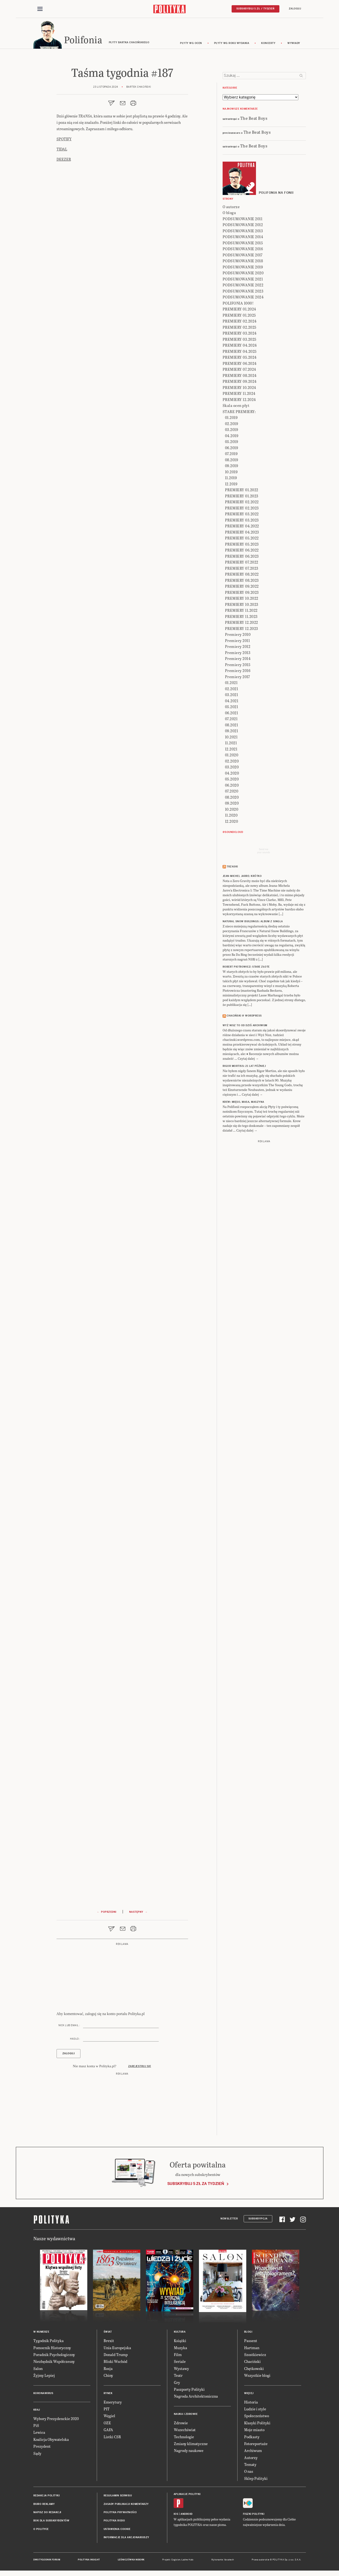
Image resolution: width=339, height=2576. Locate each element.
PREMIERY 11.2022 (241, 610)
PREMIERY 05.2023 (242, 544)
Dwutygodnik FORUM (46, 2559)
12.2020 (231, 821)
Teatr (178, 2375)
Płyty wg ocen (191, 43)
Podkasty (252, 2436)
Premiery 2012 (238, 646)
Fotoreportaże (256, 2443)
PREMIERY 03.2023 (242, 520)
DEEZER (64, 159)
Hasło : (75, 2038)
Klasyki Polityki (257, 2422)
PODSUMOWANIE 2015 (243, 243)
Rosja (108, 2368)
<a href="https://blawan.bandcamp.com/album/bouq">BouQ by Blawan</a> (122, 1286)
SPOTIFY (64, 139)
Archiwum (253, 2450)
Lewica (39, 2432)
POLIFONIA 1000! (238, 303)
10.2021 (231, 737)
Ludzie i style (255, 2409)
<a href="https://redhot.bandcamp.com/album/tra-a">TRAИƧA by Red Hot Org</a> (122, 698)
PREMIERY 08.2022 (242, 574)
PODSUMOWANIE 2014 (243, 236)
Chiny (108, 2375)
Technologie (184, 2436)
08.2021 (231, 725)
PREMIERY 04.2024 (240, 345)
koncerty (268, 43)
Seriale (180, 2361)
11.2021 (231, 742)
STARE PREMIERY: (239, 411)
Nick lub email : (69, 2025)
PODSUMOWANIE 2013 (243, 230)
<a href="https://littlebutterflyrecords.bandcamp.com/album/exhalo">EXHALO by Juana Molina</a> (122, 1197)
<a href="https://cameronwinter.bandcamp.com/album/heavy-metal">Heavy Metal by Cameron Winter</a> (122, 303)
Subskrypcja (258, 2218)
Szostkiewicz (255, 2354)
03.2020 (232, 767)
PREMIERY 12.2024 (239, 399)
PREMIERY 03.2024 (240, 333)
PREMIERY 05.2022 (242, 538)
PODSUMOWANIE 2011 (243, 218)
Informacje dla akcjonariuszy (126, 2537)
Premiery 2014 (238, 658)
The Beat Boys (254, 118)
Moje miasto (254, 2429)
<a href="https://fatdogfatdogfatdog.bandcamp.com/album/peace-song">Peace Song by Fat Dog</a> (122, 184)
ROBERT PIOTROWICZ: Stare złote (246, 966)
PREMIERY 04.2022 (242, 526)
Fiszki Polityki (253, 2514)
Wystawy (181, 2368)
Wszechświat (185, 2429)
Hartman (251, 2347)
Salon (38, 2368)
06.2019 (231, 447)
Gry (177, 2382)
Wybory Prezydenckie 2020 (56, 2418)
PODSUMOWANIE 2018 (243, 260)
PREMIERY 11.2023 (241, 616)
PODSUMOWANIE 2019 (243, 267)
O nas (248, 2471)
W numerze (41, 2331)
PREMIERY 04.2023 (242, 532)
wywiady (293, 43)
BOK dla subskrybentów (51, 2520)
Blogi (248, 2331)
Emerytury (113, 2402)
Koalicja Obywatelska (51, 2439)
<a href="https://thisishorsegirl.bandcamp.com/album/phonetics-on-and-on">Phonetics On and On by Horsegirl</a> (122, 243)
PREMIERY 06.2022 (242, 550)
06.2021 (231, 712)
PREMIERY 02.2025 (239, 327)
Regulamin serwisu (118, 2495)
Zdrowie (181, 2422)
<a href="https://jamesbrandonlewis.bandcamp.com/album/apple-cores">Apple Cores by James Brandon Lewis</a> (122, 1525)
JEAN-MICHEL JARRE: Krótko (242, 876)
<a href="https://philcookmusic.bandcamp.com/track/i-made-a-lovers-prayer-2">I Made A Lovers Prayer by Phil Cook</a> (122, 1555)
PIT (107, 2409)
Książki (180, 2340)
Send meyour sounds (263, 851)
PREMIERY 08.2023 (242, 580)
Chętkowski (254, 2368)
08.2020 (232, 797)
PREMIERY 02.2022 (242, 501)
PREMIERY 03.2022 (242, 514)
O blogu (229, 212)
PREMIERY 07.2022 (241, 562)
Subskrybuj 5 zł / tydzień (255, 8)
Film (178, 2354)
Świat (108, 2331)
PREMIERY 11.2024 (239, 393)
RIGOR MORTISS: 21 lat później (244, 1066)
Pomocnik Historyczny (52, 2347)
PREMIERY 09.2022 (242, 586)
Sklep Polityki (256, 2478)
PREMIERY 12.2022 (241, 622)
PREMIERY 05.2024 (240, 357)
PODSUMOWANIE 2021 (243, 279)
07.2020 (231, 791)
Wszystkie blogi (257, 2375)
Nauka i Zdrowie (186, 2414)
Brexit (109, 2340)
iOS (176, 2514)
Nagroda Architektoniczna (196, 2396)
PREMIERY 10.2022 (241, 598)
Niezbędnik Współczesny (54, 2361)
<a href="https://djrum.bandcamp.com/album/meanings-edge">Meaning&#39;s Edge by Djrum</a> (122, 1346)
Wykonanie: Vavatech (222, 2559)
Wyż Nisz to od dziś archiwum (245, 1025)
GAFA (108, 2429)
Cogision (176, 2559)
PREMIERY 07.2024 (239, 369)
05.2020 (232, 779)
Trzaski (232, 866)
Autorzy (251, 2457)
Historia (251, 2402)
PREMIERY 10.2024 (239, 387)
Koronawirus (43, 2393)
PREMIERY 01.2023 (241, 496)
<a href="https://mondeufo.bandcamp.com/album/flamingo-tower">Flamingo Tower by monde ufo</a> (122, 727)
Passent (250, 2340)
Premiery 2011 (237, 640)
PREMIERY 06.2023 (242, 556)
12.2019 (231, 484)
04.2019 (231, 435)
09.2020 (232, 803)
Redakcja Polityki (46, 2495)
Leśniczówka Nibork (131, 2559)
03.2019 (231, 429)
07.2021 (231, 718)
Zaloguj (295, 8)
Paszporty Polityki (189, 2389)
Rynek (108, 2393)
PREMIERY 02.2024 (240, 321)
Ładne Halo (187, 2559)
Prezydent (42, 2446)
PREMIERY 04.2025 (240, 351)
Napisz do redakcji (47, 2512)
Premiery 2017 (237, 676)
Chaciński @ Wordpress (244, 1015)
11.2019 (231, 477)
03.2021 (231, 694)
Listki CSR (112, 2436)
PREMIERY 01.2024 (239, 309)
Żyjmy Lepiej (44, 2375)
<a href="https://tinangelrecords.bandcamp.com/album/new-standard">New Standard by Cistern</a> (122, 214)
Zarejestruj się (139, 2066)
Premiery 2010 (238, 634)
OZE (107, 2422)
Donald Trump (116, 2354)
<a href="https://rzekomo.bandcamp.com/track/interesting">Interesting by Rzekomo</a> (122, 1406)
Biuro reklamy (44, 2504)
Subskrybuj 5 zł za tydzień (195, 2183)
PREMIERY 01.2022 (241, 489)
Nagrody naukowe (188, 2450)
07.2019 (231, 453)
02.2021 (231, 688)
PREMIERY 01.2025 (239, 315)
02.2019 (231, 423)
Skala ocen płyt (236, 405)
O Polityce (41, 2529)
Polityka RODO (114, 2520)
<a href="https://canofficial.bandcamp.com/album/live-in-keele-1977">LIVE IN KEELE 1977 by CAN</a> (122, 1720)
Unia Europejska (117, 2347)
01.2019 (231, 417)
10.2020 (231, 809)
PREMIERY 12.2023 (241, 628)
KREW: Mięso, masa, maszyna (243, 1101)
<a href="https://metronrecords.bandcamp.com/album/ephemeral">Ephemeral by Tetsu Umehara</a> (122, 1376)
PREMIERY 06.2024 (240, 363)
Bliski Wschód (115, 2361)
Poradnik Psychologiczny (54, 2354)
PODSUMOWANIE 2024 (243, 297)
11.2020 (231, 815)
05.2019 (231, 441)
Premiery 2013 (238, 652)
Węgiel (109, 2415)
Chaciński (252, 2361)
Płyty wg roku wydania (231, 43)
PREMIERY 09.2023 (242, 592)
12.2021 (231, 749)
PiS (36, 2425)
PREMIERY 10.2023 (241, 604)
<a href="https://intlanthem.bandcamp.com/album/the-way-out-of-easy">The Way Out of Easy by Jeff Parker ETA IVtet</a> (122, 1466)
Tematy (250, 2464)
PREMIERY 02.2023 (242, 508)
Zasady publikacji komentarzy (126, 2504)
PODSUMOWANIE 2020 (243, 273)
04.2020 (232, 773)
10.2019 (231, 471)
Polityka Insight (89, 2559)
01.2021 (231, 682)
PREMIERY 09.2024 (240, 381)
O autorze (231, 206)
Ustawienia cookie (117, 2529)
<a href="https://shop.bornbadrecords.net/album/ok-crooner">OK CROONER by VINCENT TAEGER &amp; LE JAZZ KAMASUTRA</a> (122, 1061)
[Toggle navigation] (40, 9)
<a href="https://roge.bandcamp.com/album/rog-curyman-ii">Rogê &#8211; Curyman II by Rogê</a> (122, 592)
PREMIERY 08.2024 (240, 375)
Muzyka (180, 2347)
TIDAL (62, 149)
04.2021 (231, 700)
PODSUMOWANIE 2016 (243, 248)
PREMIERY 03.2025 (239, 339)
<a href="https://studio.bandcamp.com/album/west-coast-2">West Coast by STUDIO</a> (122, 1256)
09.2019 (231, 465)
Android (187, 2514)
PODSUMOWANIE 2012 (243, 224)
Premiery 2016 (238, 670)
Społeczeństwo (256, 2415)
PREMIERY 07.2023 (241, 568)
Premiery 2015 (238, 664)
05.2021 (231, 706)
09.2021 (231, 730)
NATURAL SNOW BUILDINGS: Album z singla (253, 921)
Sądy (37, 2453)
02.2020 (232, 761)
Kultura (180, 2331)
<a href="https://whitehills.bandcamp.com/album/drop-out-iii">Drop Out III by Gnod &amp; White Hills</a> (122, 1691)
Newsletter (229, 2218)
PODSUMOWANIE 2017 (243, 255)
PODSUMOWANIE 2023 (243, 291)
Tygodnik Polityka (48, 2340)
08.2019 (231, 459)
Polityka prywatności (120, 2512)
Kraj (36, 2409)
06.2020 (232, 785)
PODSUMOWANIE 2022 (243, 285)
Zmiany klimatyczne (191, 2443)
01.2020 (231, 755)
